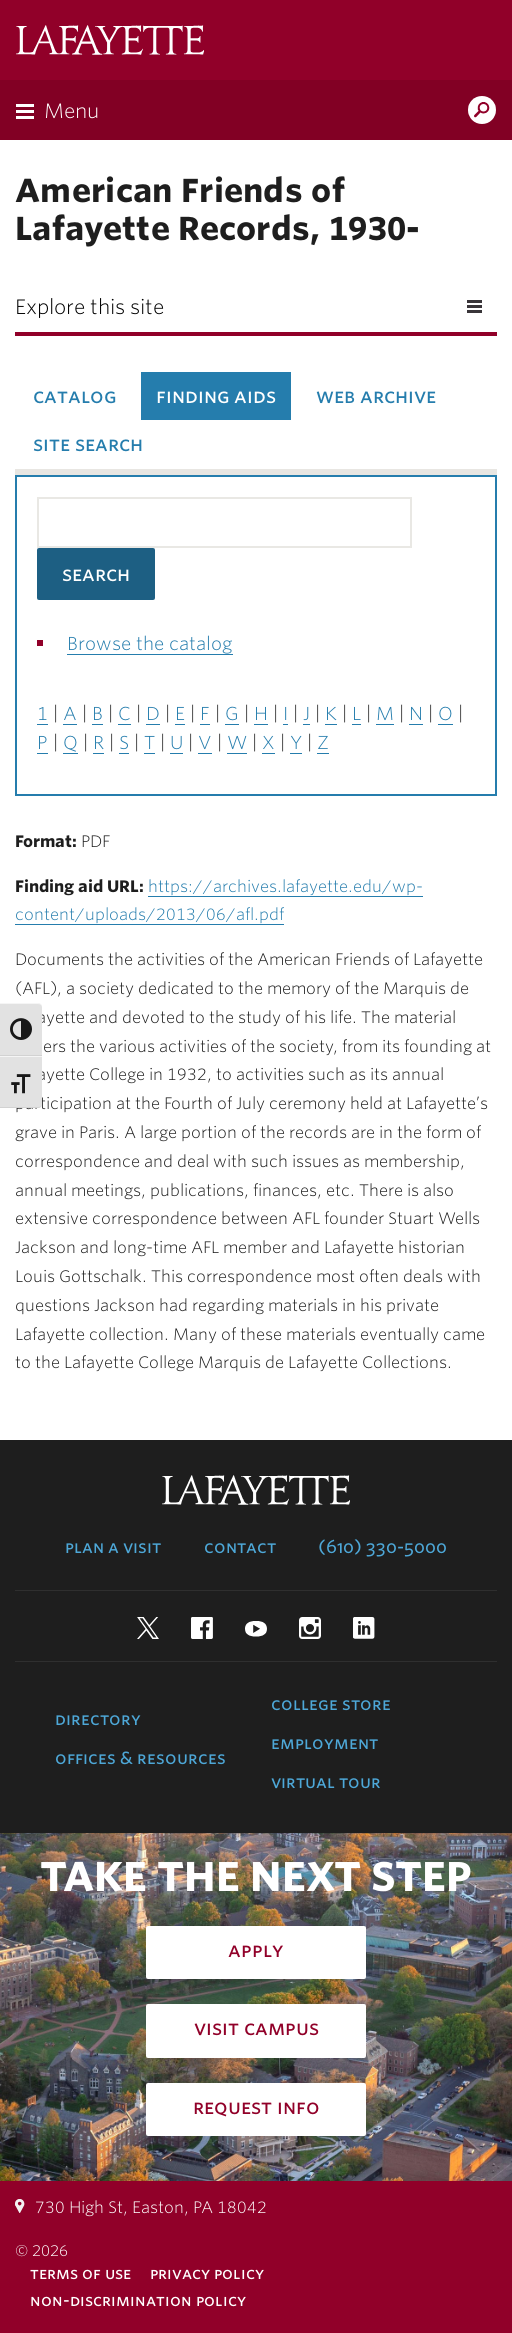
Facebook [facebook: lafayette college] (202, 1628)
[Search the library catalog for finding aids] (224, 522)
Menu (71, 111)
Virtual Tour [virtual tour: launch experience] (326, 1782)
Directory (98, 1719)
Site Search (88, 444)
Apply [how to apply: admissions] (256, 1950)
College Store (331, 1704)
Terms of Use (80, 2273)
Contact (240, 1547)
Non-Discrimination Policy (138, 2300)
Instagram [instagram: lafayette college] (310, 1628)
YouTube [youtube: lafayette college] (256, 1628)
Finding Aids (216, 396)
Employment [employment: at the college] (324, 1743)
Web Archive (376, 396)
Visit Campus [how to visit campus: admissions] (256, 2028)
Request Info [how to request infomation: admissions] (256, 2107)
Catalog (74, 396)
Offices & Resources (140, 1758)
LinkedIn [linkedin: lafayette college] (364, 1628)
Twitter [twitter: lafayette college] (148, 1628)
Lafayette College (110, 42)
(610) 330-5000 (382, 1547)
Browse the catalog (150, 643)
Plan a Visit (113, 1547)
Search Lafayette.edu (482, 112)
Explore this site (89, 307)
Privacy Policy (207, 2273)
